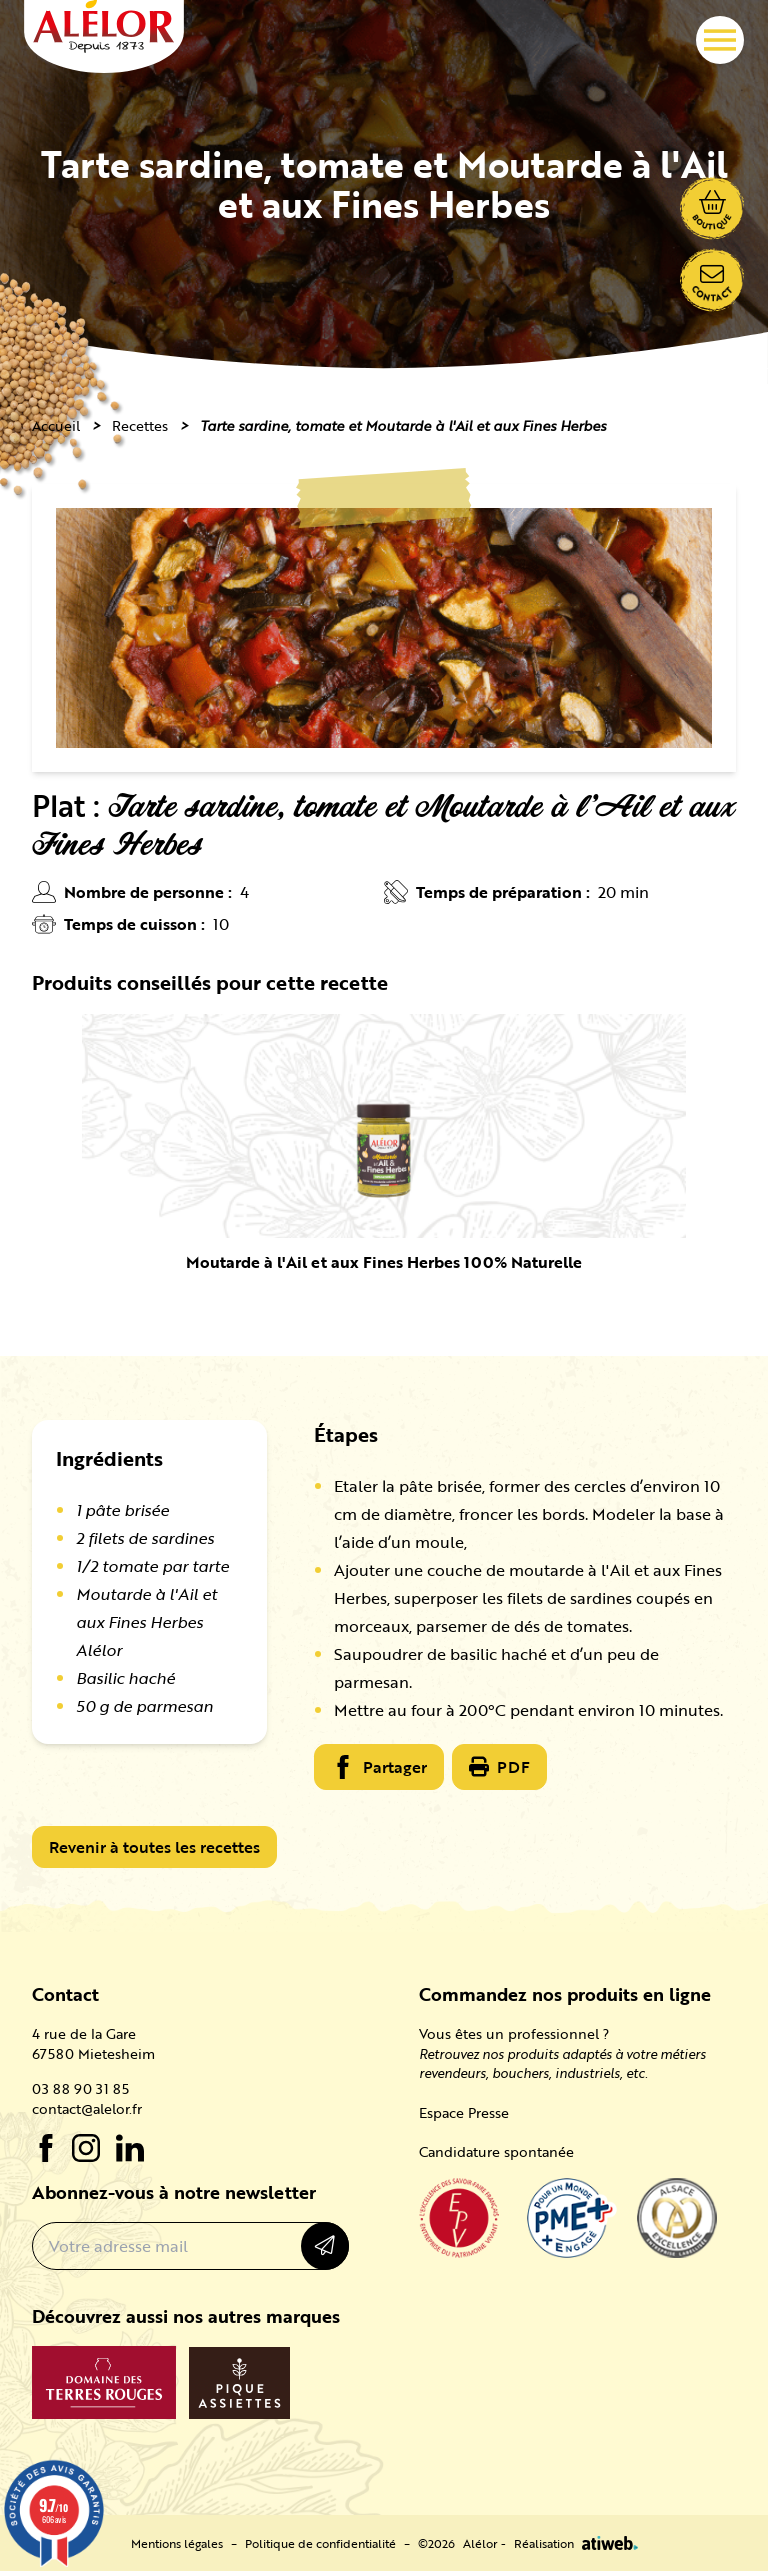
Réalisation (576, 2543)
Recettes (140, 425)
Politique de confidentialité (320, 2543)
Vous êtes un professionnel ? (514, 2033)
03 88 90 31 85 (80, 2089)
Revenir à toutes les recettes (154, 1847)
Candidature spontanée (496, 2151)
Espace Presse (464, 2112)
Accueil (56, 425)
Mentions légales (177, 2543)
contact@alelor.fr (87, 2109)
